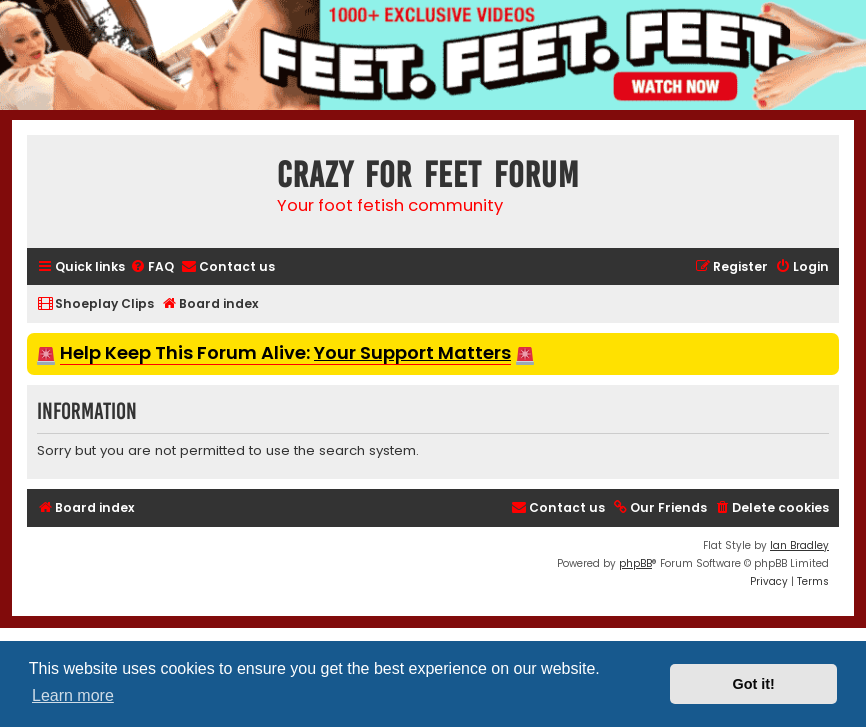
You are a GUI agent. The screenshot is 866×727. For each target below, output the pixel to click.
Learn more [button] (73, 695)
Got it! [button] (754, 684)
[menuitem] (152, 267)
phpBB (635, 563)
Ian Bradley (799, 545)
